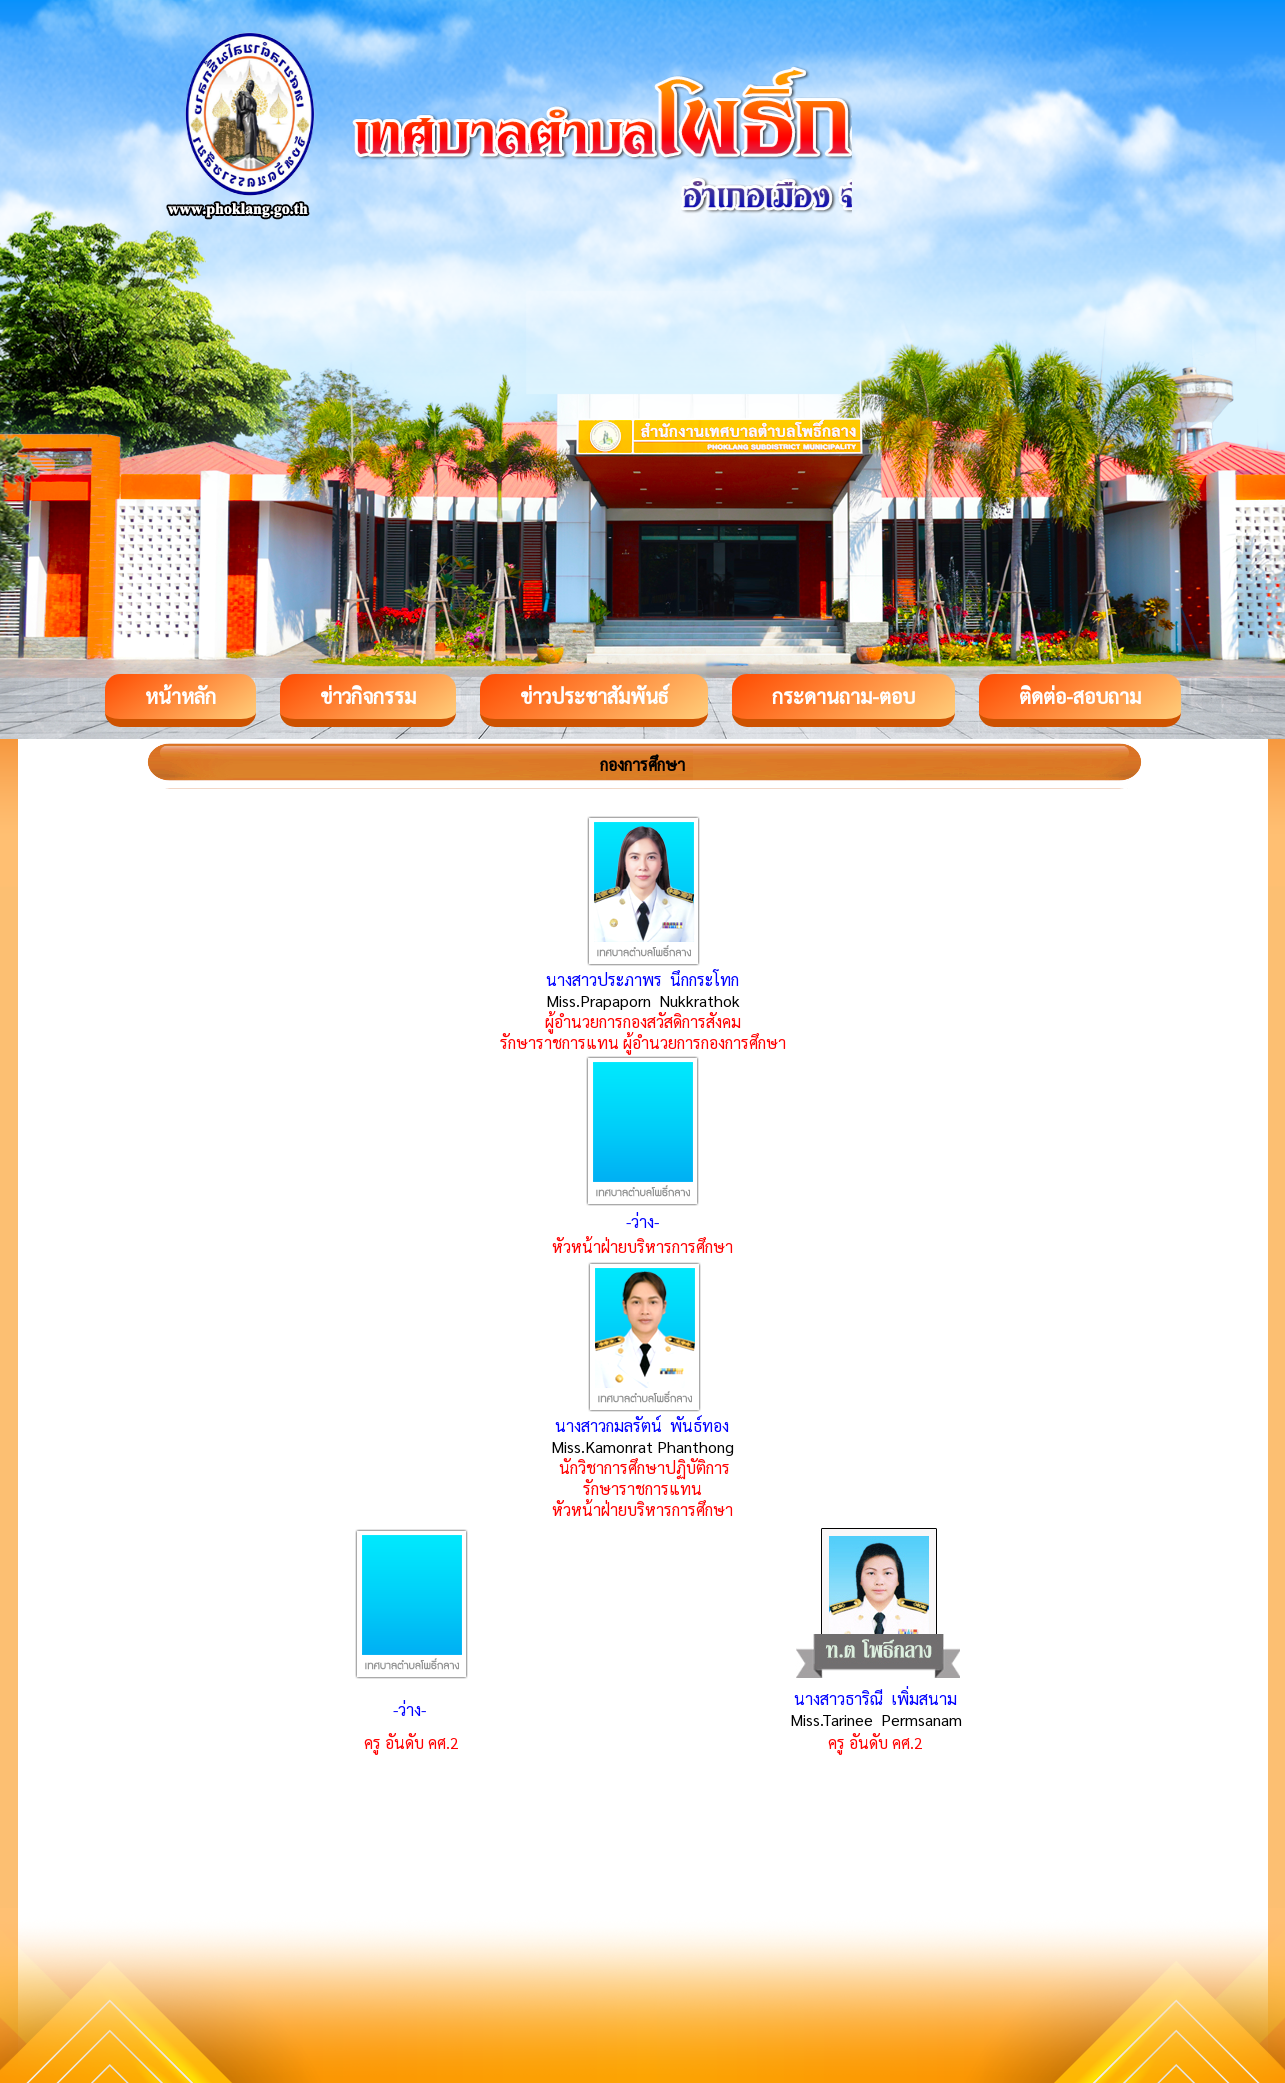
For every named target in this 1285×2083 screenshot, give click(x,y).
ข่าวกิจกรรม (368, 696)
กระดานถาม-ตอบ (843, 696)
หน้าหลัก (180, 696)
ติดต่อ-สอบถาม (1080, 696)
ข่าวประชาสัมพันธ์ (594, 696)
